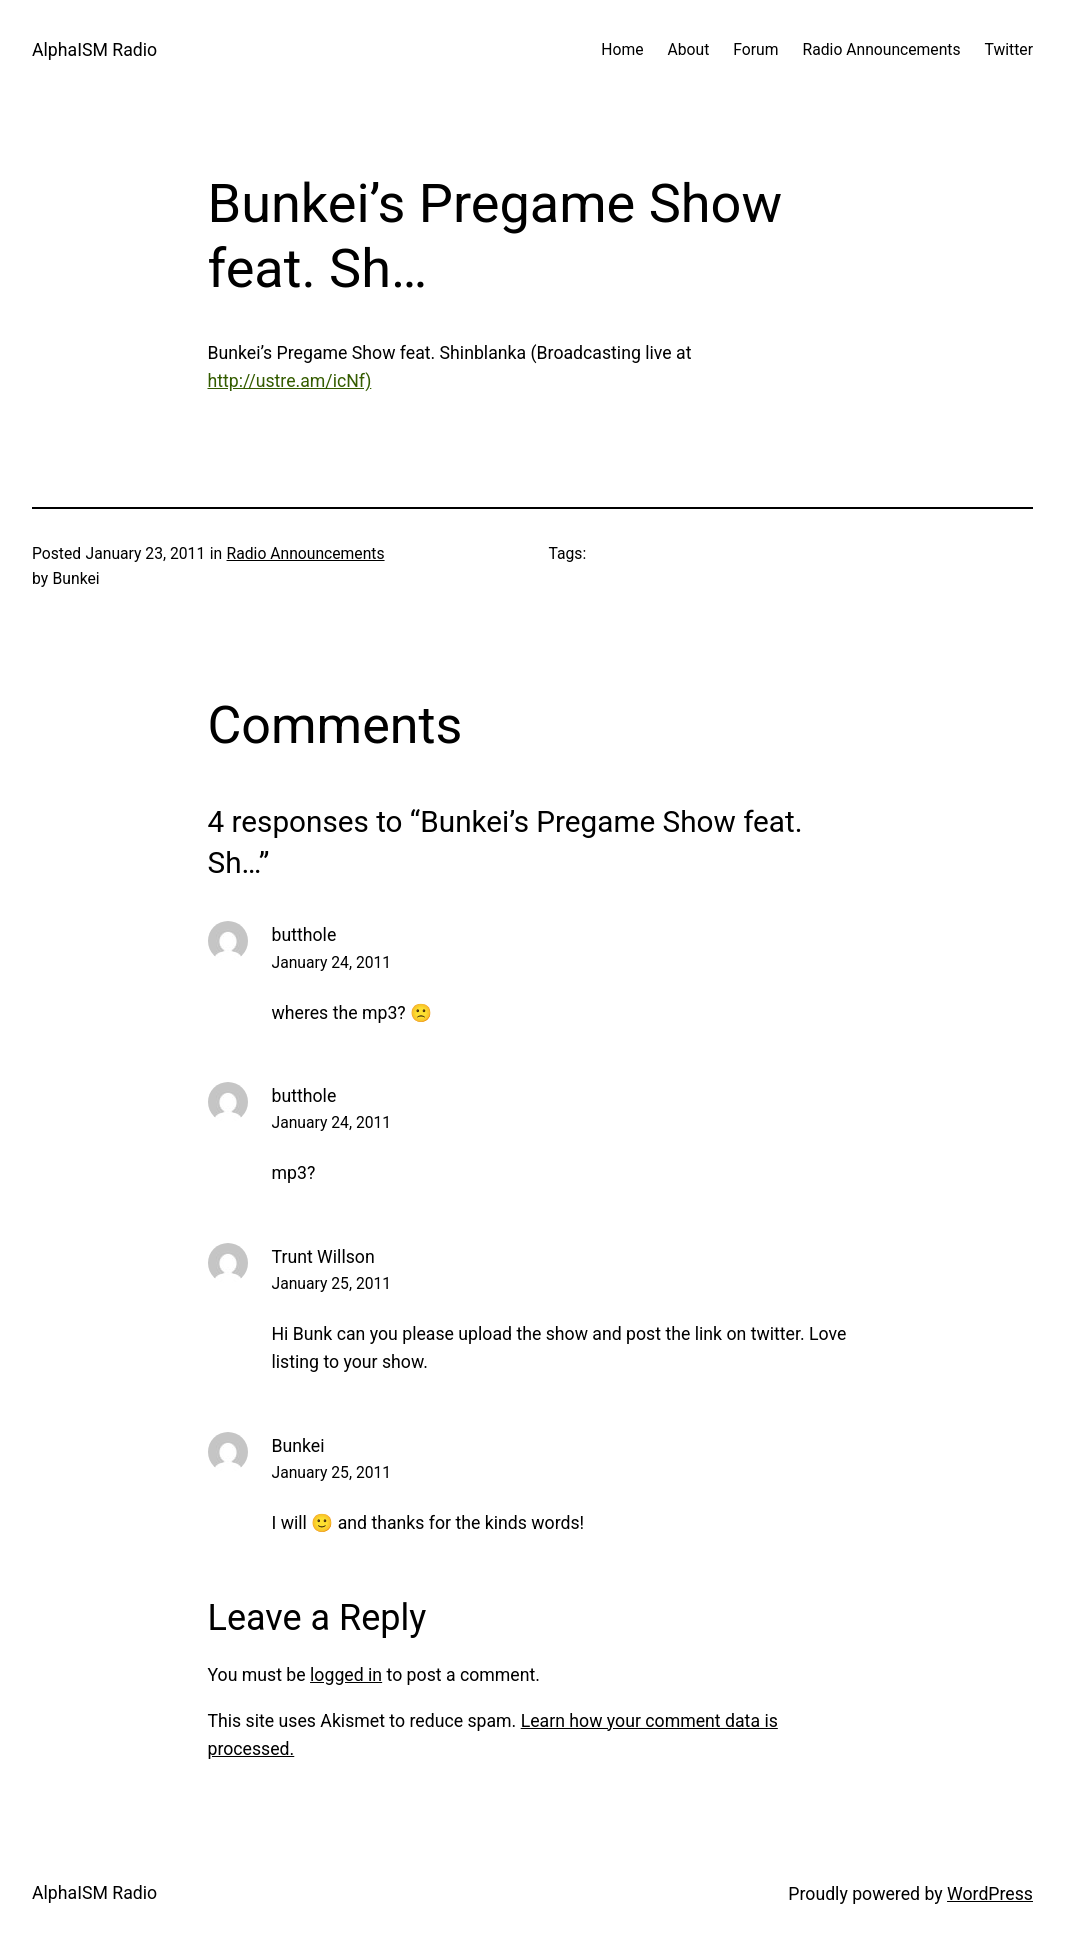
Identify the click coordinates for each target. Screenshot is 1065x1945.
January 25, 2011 (332, 1283)
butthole (304, 935)
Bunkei (298, 1446)
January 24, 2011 (332, 962)
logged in (346, 1675)
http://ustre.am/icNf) (290, 381)
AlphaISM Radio (94, 50)
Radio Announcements (306, 553)
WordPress (990, 1894)
